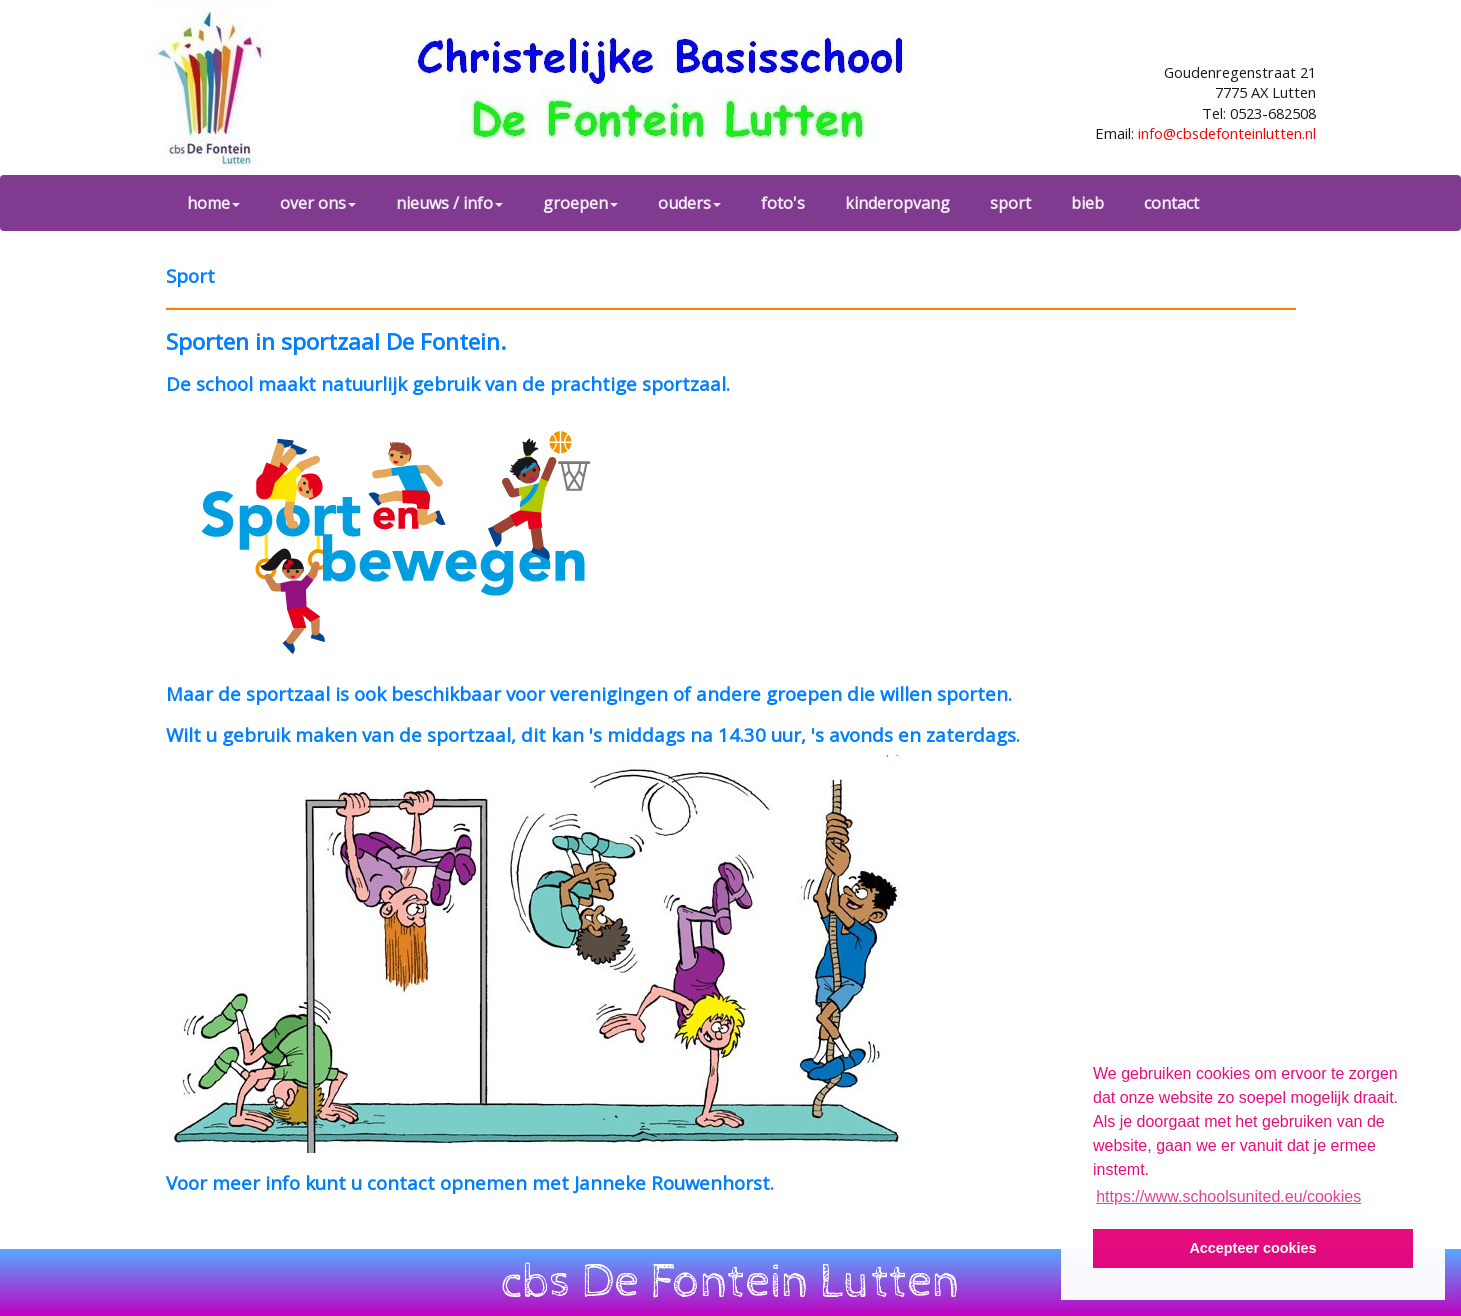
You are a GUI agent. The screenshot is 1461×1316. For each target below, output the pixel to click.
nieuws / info (449, 203)
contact (1171, 203)
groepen (580, 203)
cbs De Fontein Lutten (730, 1282)
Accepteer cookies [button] (1252, 1248)
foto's (783, 203)
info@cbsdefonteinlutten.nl (1227, 133)
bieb (1087, 203)
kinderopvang (897, 203)
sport (1010, 203)
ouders (689, 203)
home (213, 203)
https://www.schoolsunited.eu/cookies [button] (1228, 1196)
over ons (318, 203)
